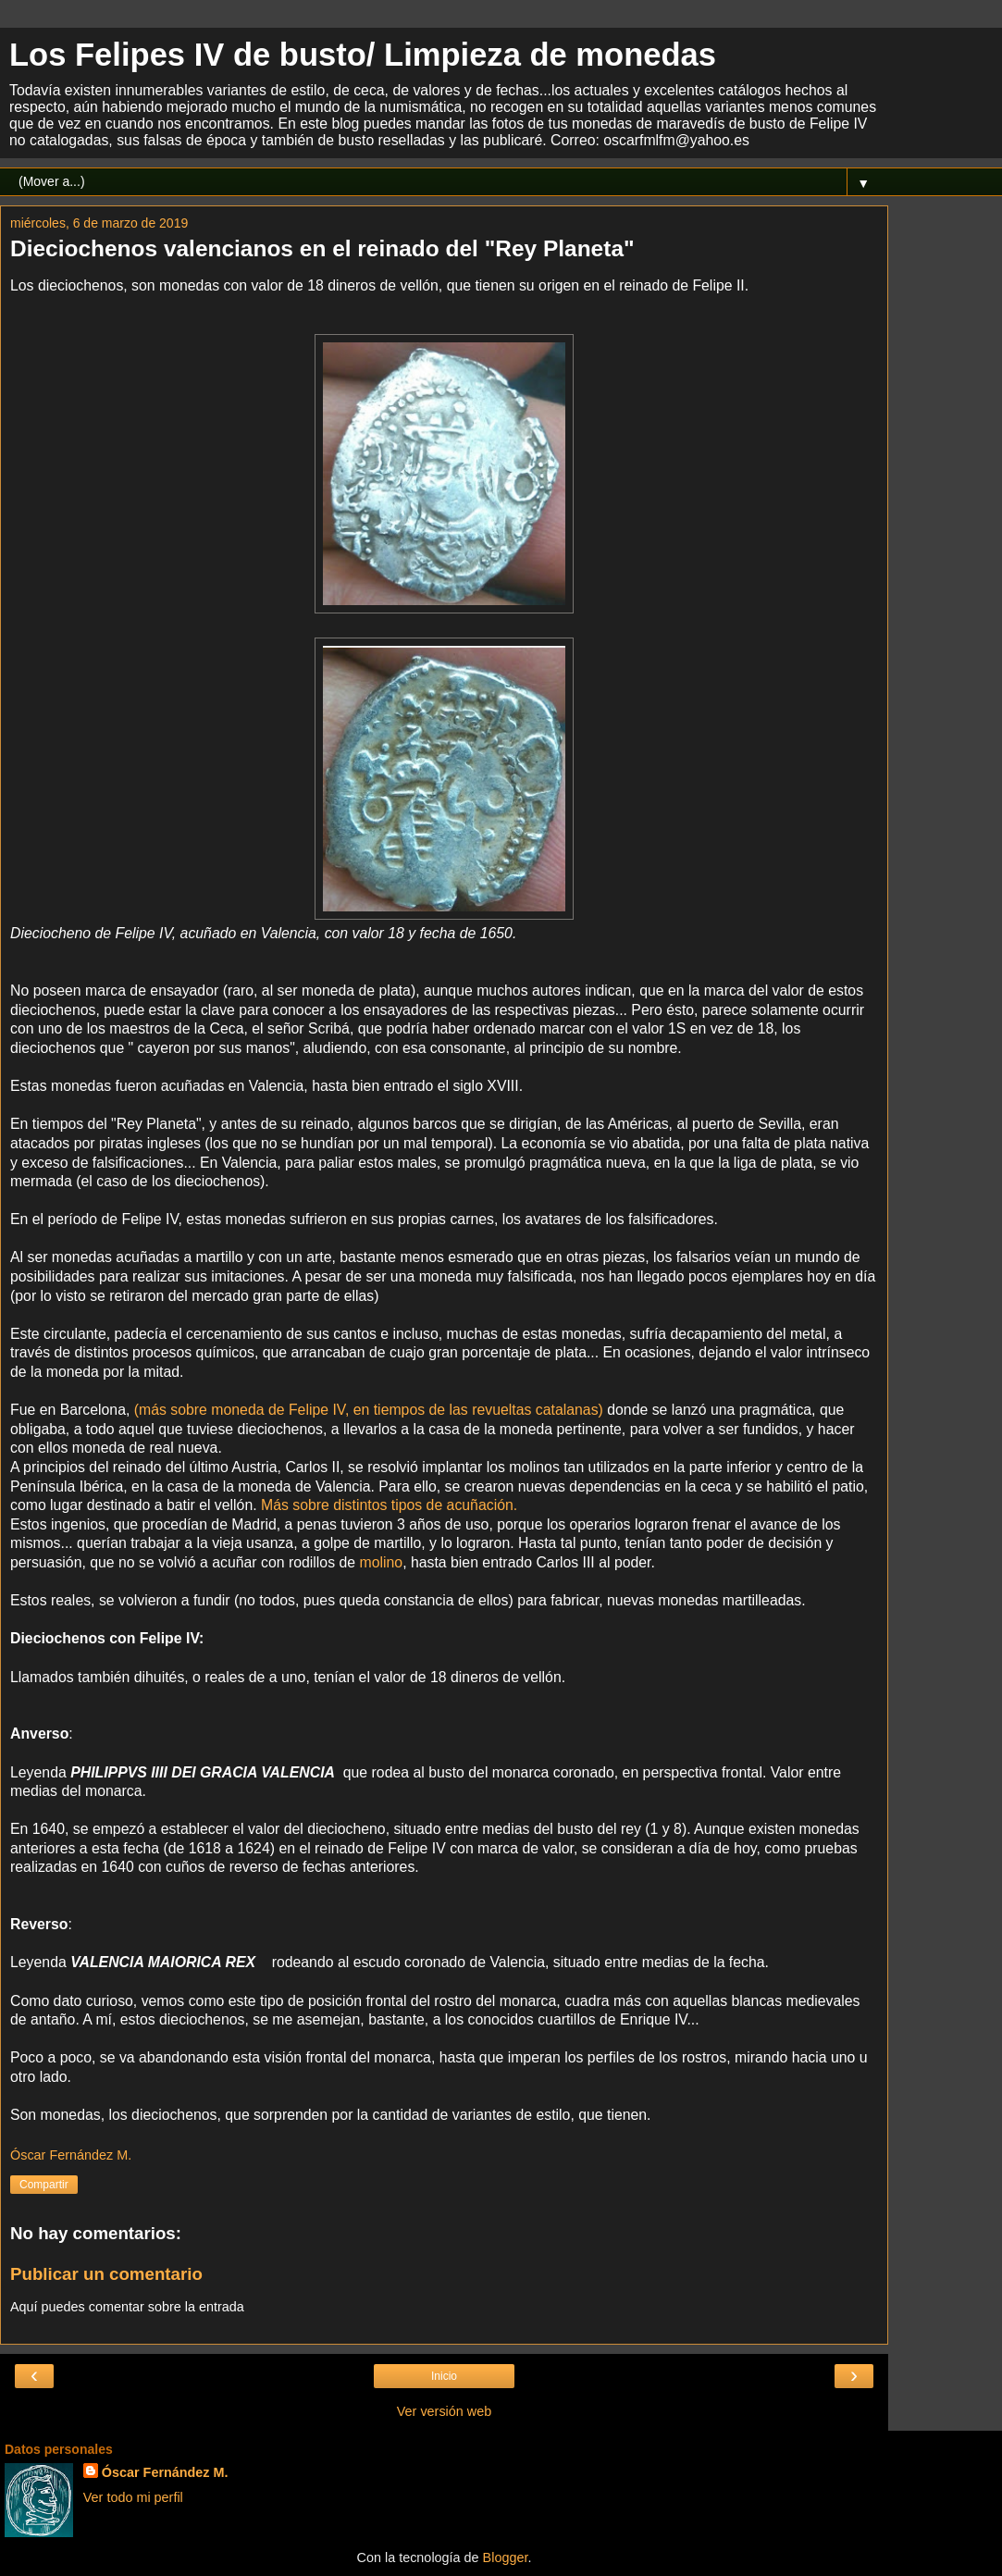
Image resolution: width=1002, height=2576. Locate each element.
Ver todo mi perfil (133, 2497)
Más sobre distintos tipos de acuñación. (389, 1505)
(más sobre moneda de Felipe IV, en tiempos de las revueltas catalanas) (368, 1410)
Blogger (505, 2557)
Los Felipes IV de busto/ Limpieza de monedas (362, 54)
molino (380, 1562)
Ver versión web (444, 2411)
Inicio (444, 2376)
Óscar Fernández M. (165, 2472)
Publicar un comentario (106, 2274)
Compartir (43, 2184)
